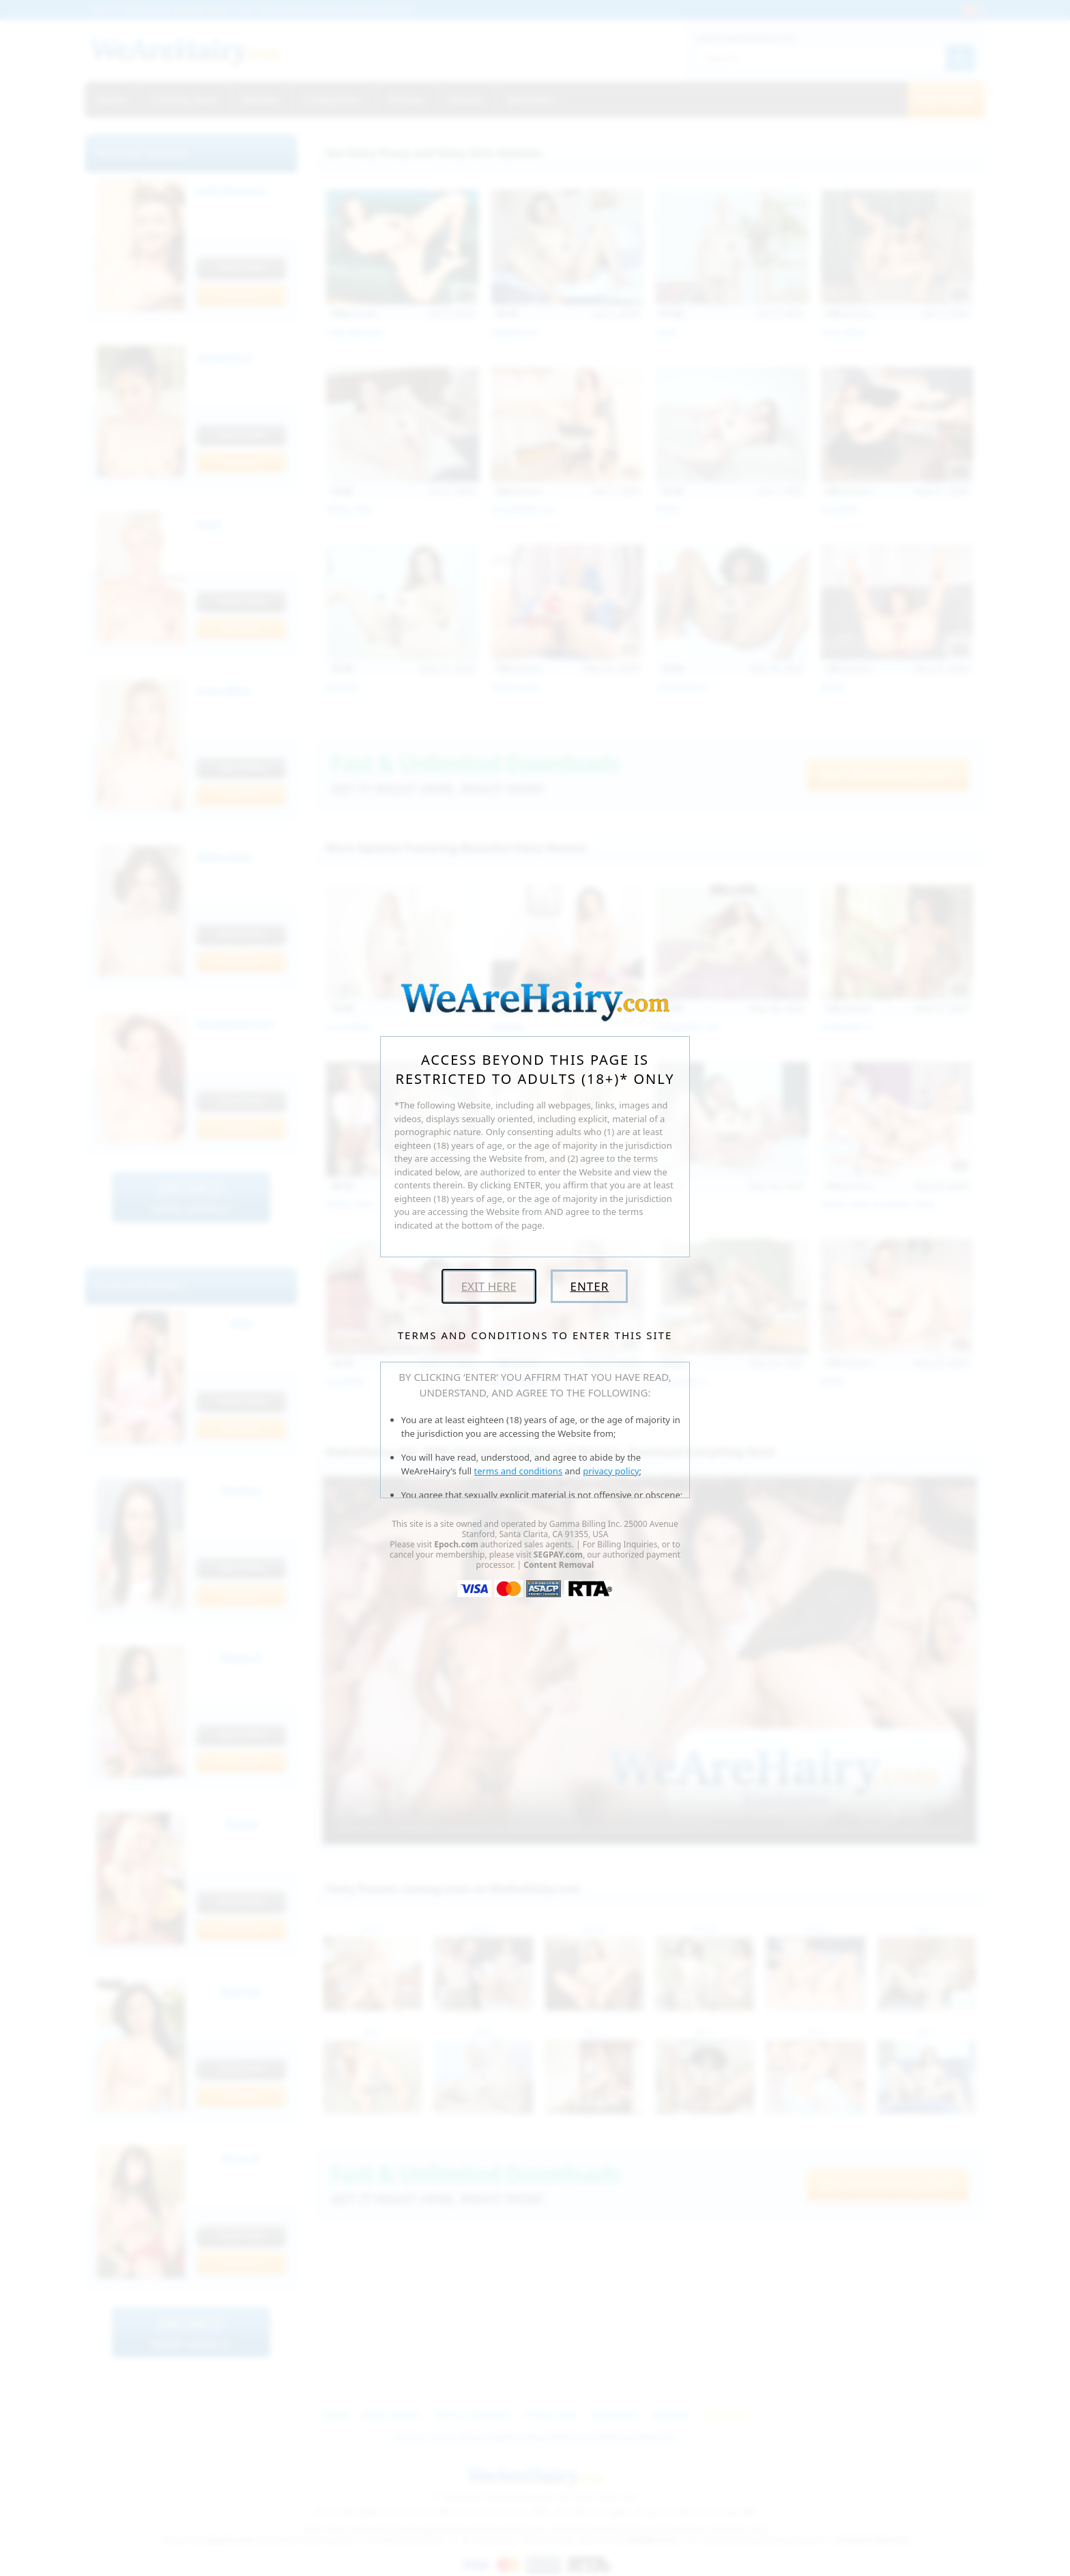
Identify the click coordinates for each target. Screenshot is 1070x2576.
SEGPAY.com (558, 1554)
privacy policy (611, 1471)
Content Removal (558, 1565)
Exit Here (489, 1286)
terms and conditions (518, 1471)
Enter (589, 1286)
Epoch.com (456, 1544)
